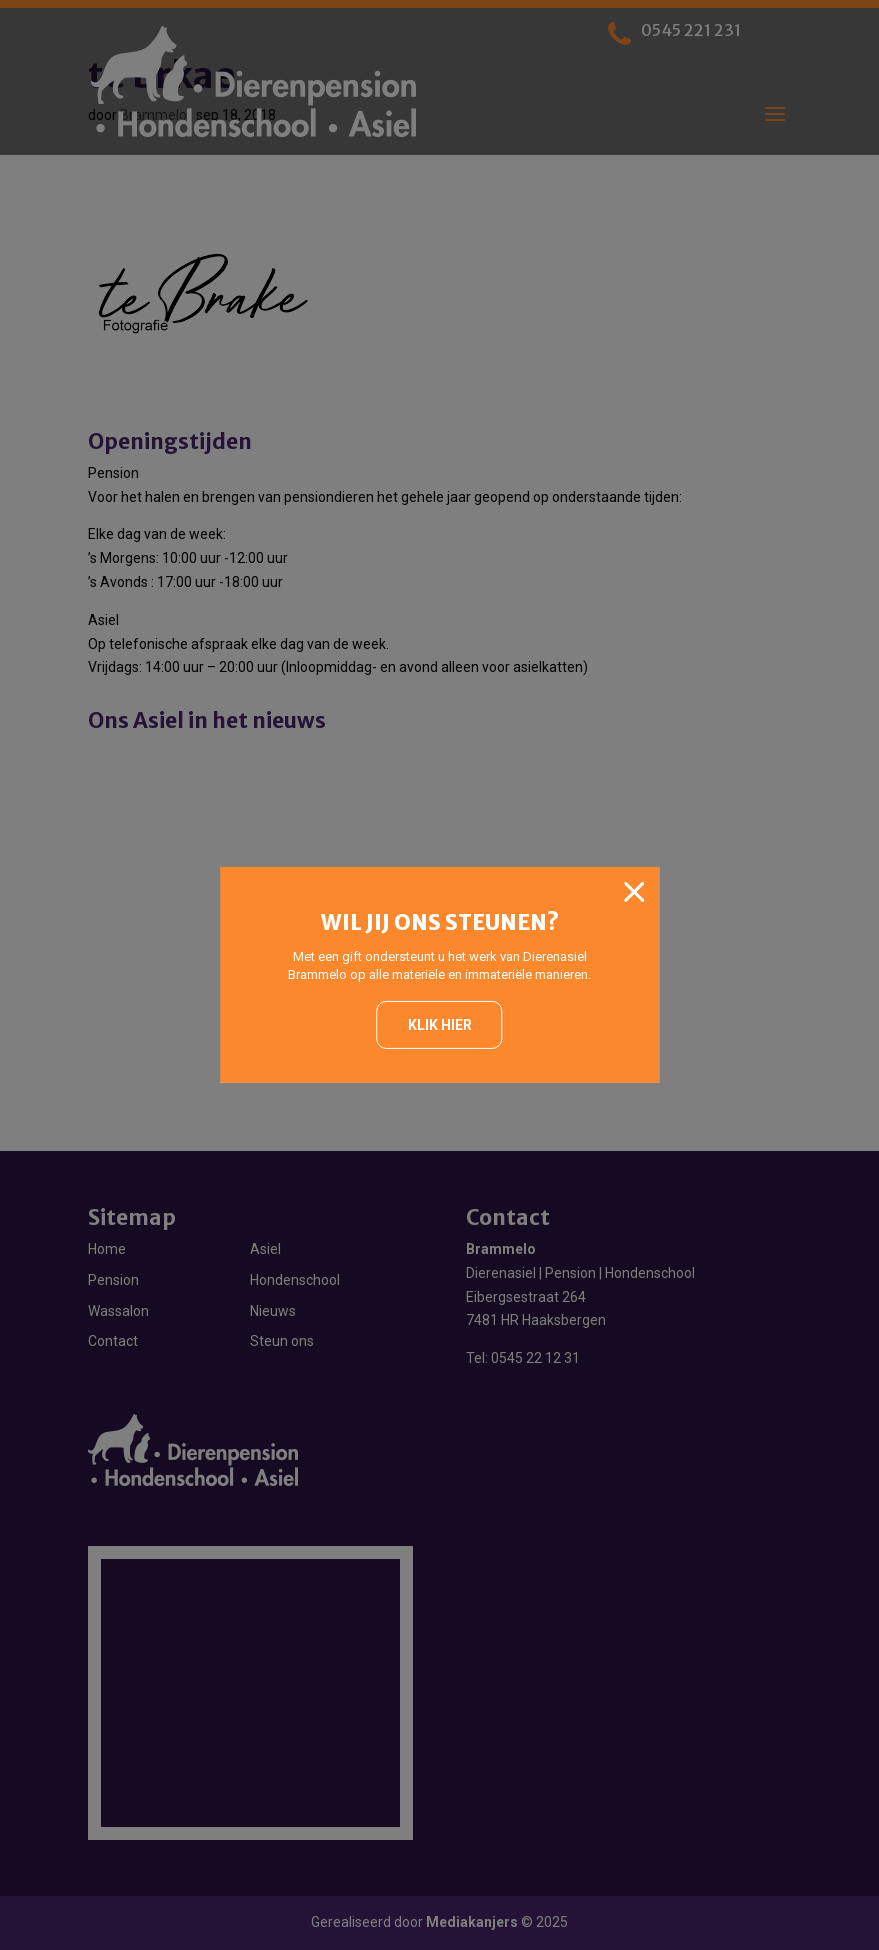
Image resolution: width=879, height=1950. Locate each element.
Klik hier (440, 1025)
